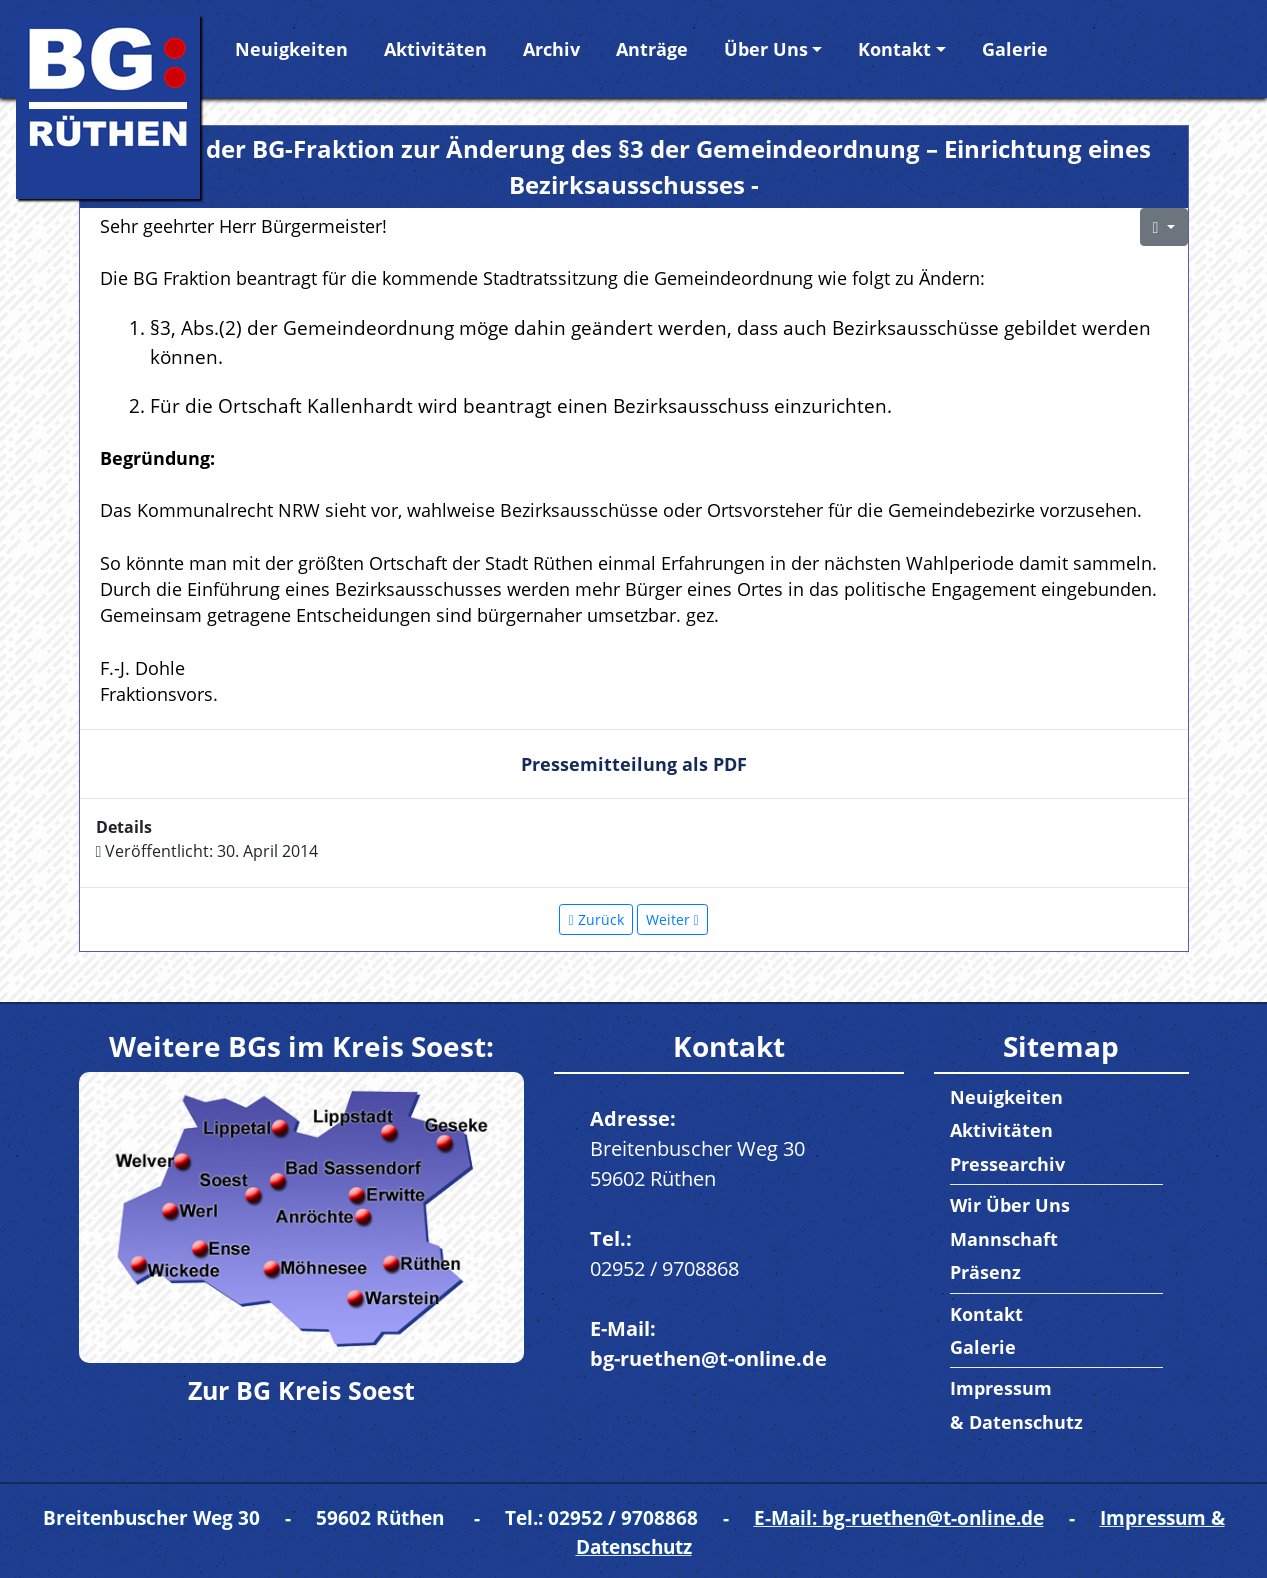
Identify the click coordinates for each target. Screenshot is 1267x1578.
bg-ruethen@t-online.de (708, 1358)
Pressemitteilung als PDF (634, 764)
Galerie (1015, 49)
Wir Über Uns (1010, 1205)
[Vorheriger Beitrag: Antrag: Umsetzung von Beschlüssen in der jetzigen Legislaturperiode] (595, 919)
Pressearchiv (1007, 1164)
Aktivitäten (435, 49)
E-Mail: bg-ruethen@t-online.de (899, 1517)
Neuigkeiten (291, 49)
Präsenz (985, 1272)
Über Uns (766, 49)
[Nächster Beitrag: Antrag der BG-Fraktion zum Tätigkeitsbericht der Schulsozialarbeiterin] (672, 919)
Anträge (652, 49)
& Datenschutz (1016, 1422)
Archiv (551, 49)
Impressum (1001, 1388)
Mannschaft (1004, 1239)
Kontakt (894, 49)
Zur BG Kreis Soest (301, 1390)
